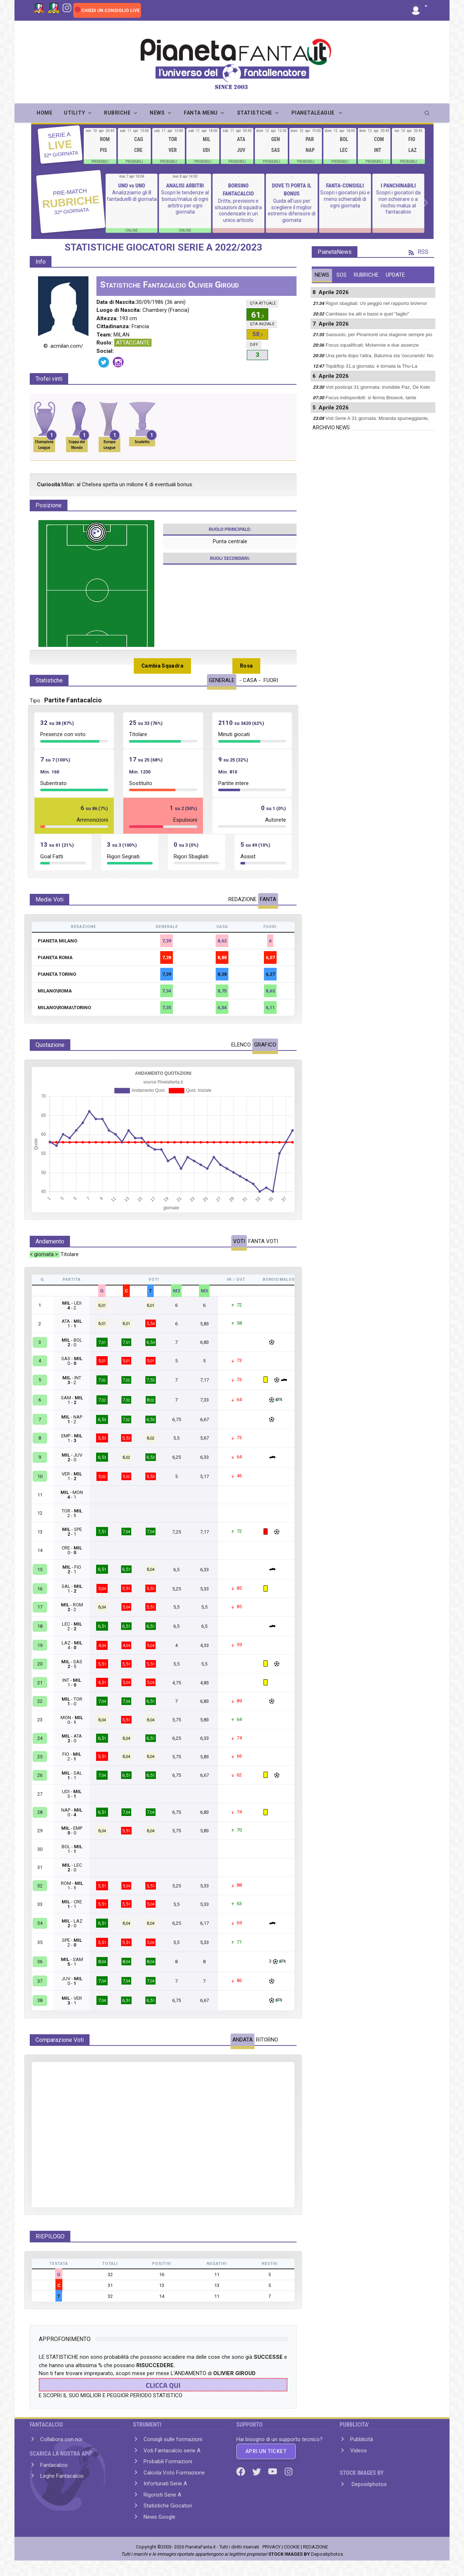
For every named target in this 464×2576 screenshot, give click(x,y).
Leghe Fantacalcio (62, 2476)
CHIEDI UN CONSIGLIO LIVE (110, 10)
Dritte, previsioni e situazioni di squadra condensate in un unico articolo (238, 210)
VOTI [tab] (239, 1241)
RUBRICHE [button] (117, 113)
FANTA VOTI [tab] (263, 1241)
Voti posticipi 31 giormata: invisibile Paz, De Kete (378, 387)
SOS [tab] (341, 275)
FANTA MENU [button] (201, 113)
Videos (358, 2450)
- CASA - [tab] (250, 680)
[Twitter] (257, 2471)
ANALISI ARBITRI (185, 185)
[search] (427, 110)
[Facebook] (241, 2471)
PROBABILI (100, 161)
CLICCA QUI (163, 2385)
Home (44, 113)
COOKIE (292, 2547)
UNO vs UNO (132, 185)
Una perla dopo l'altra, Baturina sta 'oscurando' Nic (380, 355)
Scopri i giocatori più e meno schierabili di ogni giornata (345, 199)
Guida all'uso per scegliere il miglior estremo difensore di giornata (292, 210)
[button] (419, 6)
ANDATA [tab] (242, 2039)
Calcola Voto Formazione (174, 2472)
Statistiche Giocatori (168, 2505)
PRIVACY (271, 2547)
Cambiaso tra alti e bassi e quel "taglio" (367, 314)
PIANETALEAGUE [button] (313, 113)
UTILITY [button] (74, 113)
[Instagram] (67, 7)
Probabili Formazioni (168, 2461)
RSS (418, 251)
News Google (159, 2517)
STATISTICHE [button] (254, 113)
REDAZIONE (315, 2547)
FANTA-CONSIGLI (345, 185)
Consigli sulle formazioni (173, 2439)
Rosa (246, 666)
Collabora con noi (61, 2439)
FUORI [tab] (271, 680)
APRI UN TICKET (266, 2451)
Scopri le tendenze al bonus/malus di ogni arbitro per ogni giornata (186, 202)
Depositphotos (368, 2484)
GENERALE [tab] (222, 680)
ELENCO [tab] (241, 1044)
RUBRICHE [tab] (366, 275)
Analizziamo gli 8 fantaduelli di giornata (132, 196)
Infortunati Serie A (165, 2483)
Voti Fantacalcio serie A (172, 2450)
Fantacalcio (54, 2465)
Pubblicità (361, 2439)
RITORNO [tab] (267, 2039)
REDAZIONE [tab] (242, 899)
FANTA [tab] (268, 899)
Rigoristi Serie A (162, 2495)
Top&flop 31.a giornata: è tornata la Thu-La (371, 366)
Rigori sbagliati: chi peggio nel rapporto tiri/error (376, 303)
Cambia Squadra (162, 666)
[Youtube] (273, 2471)
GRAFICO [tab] (265, 1044)
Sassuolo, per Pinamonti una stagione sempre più (379, 334)
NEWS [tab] (322, 275)
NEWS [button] (157, 113)
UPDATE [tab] (395, 275)
